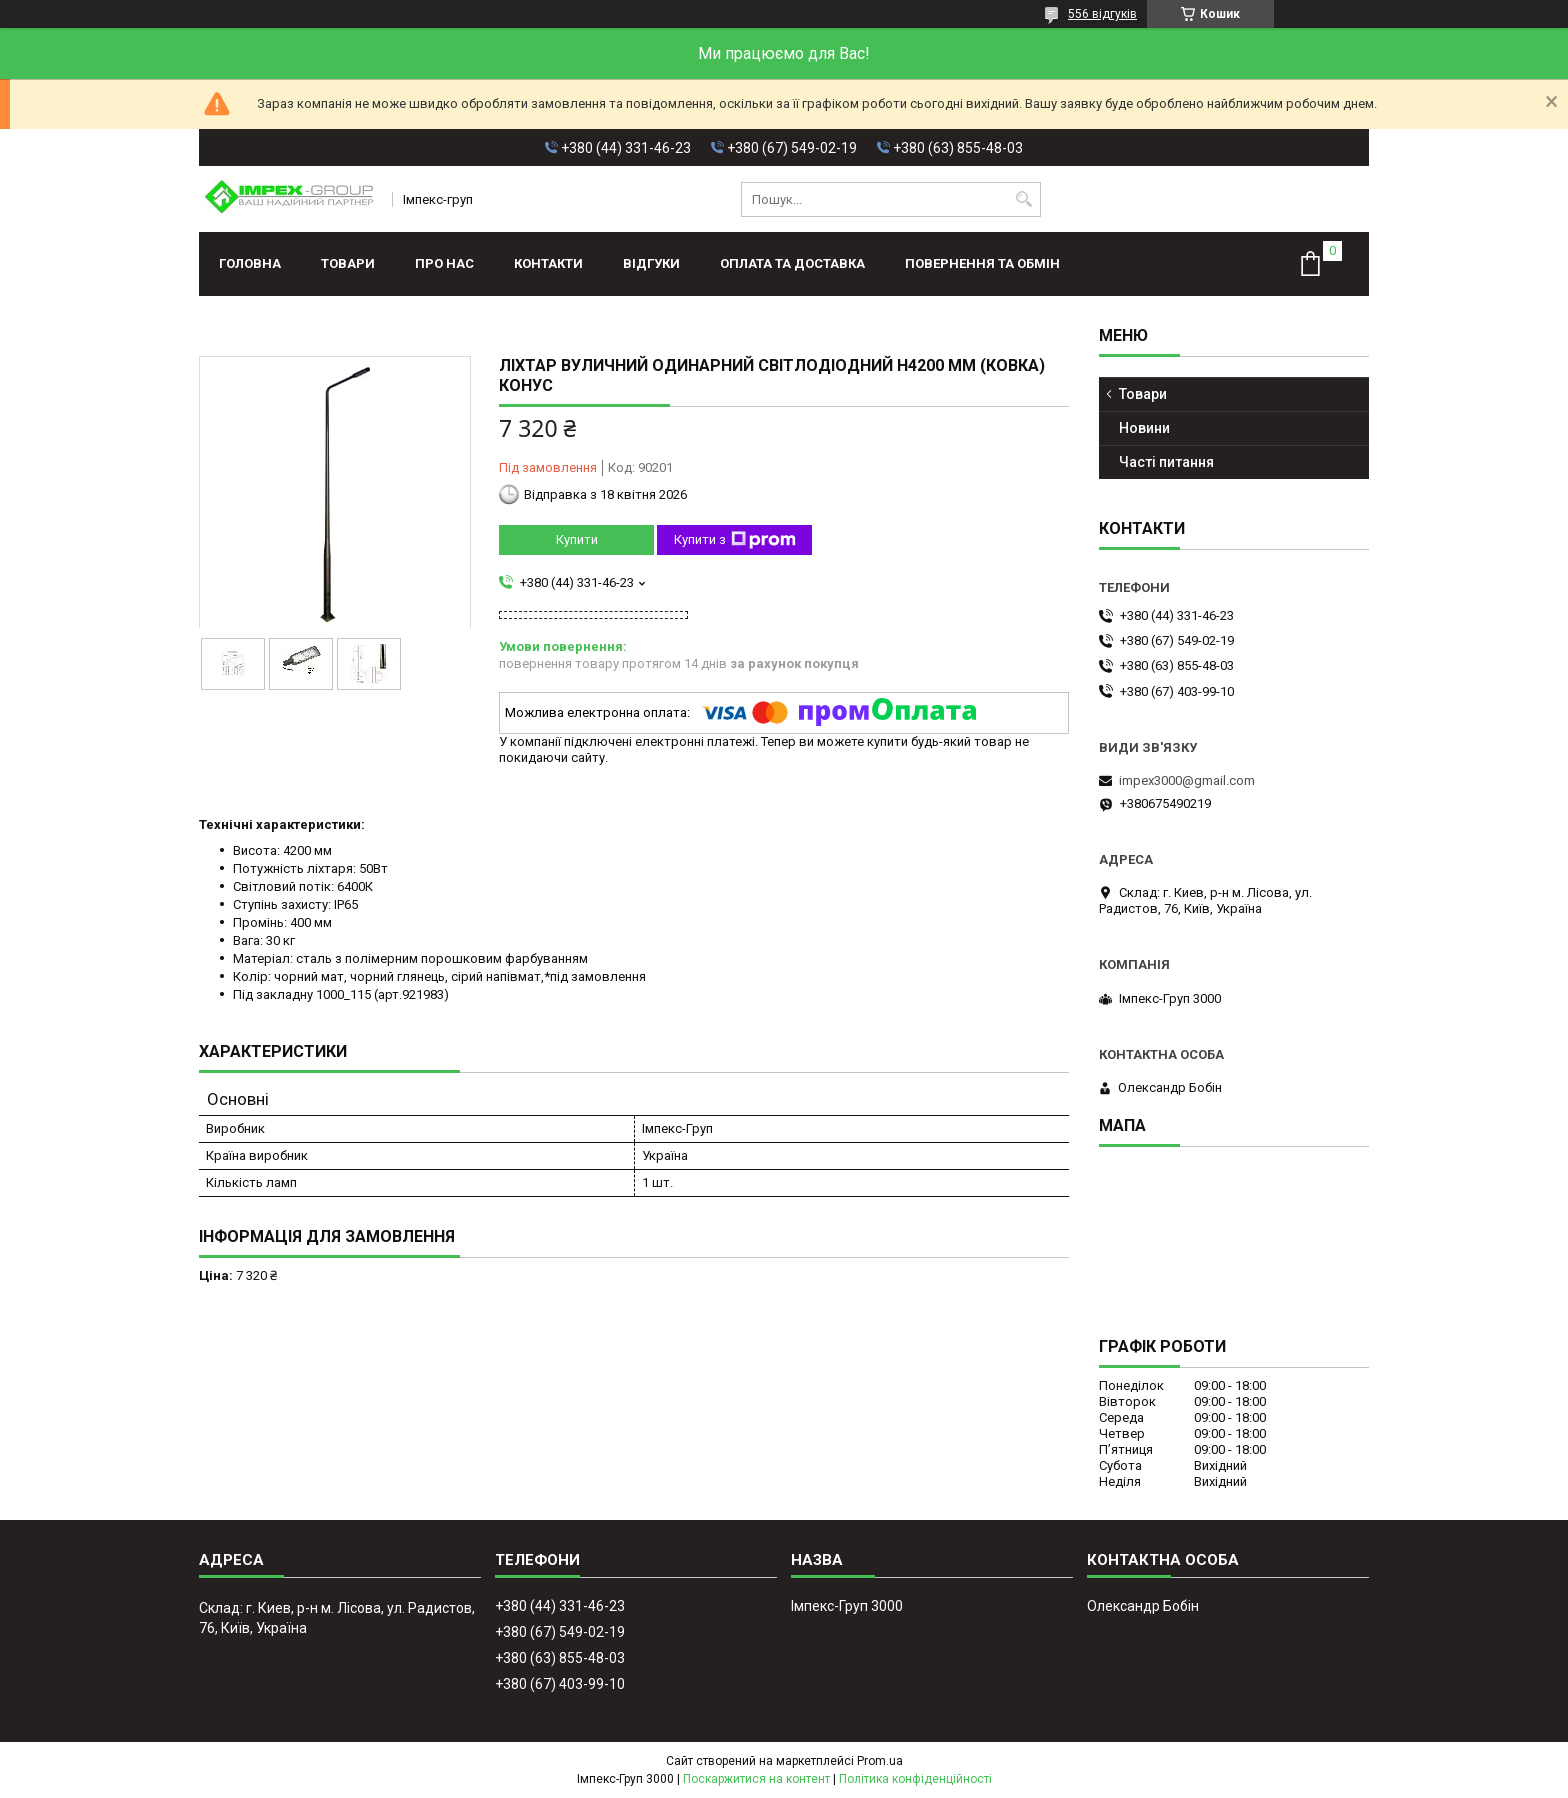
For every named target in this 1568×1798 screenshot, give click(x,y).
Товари (348, 263)
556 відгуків (1102, 14)
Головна (250, 263)
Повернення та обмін (982, 263)
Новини (1144, 428)
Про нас (444, 263)
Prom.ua (880, 1761)
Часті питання (1166, 462)
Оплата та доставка (792, 263)
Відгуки (651, 263)
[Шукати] (1023, 199)
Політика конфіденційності (915, 1779)
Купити (577, 539)
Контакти (548, 263)
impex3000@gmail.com (1187, 780)
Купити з (735, 540)
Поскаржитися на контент (756, 1779)
